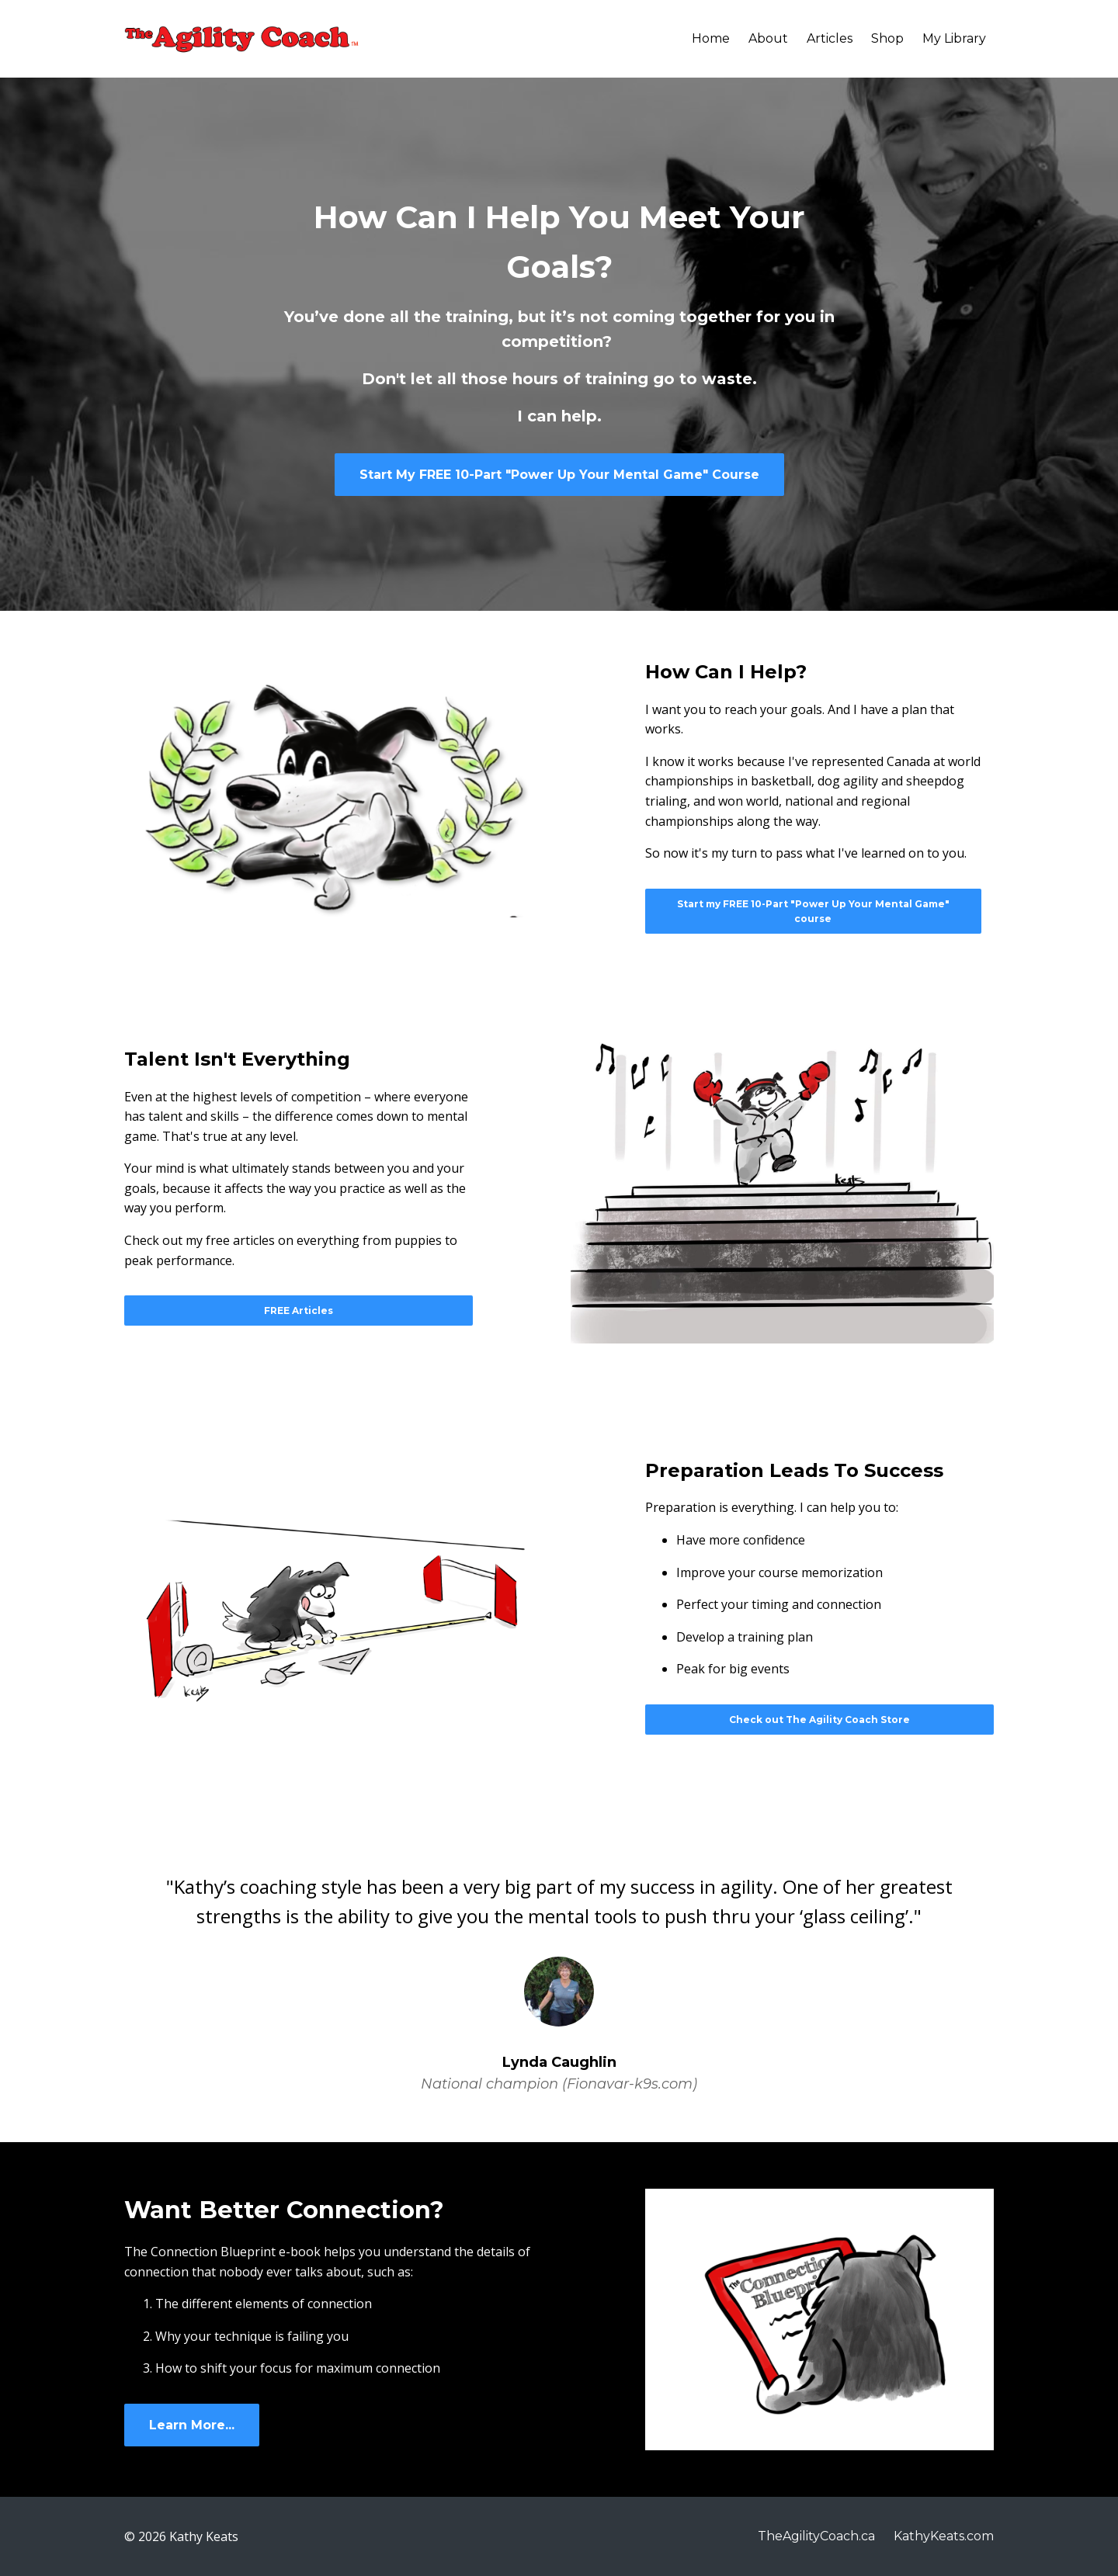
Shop (887, 38)
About (768, 38)
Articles (829, 38)
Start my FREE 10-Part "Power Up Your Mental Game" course (813, 911)
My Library (954, 38)
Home (711, 38)
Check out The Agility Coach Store (819, 1719)
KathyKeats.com (944, 2536)
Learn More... (191, 2425)
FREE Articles (298, 1310)
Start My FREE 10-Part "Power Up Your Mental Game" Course (559, 474)
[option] (559, 1971)
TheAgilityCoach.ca (816, 2536)
